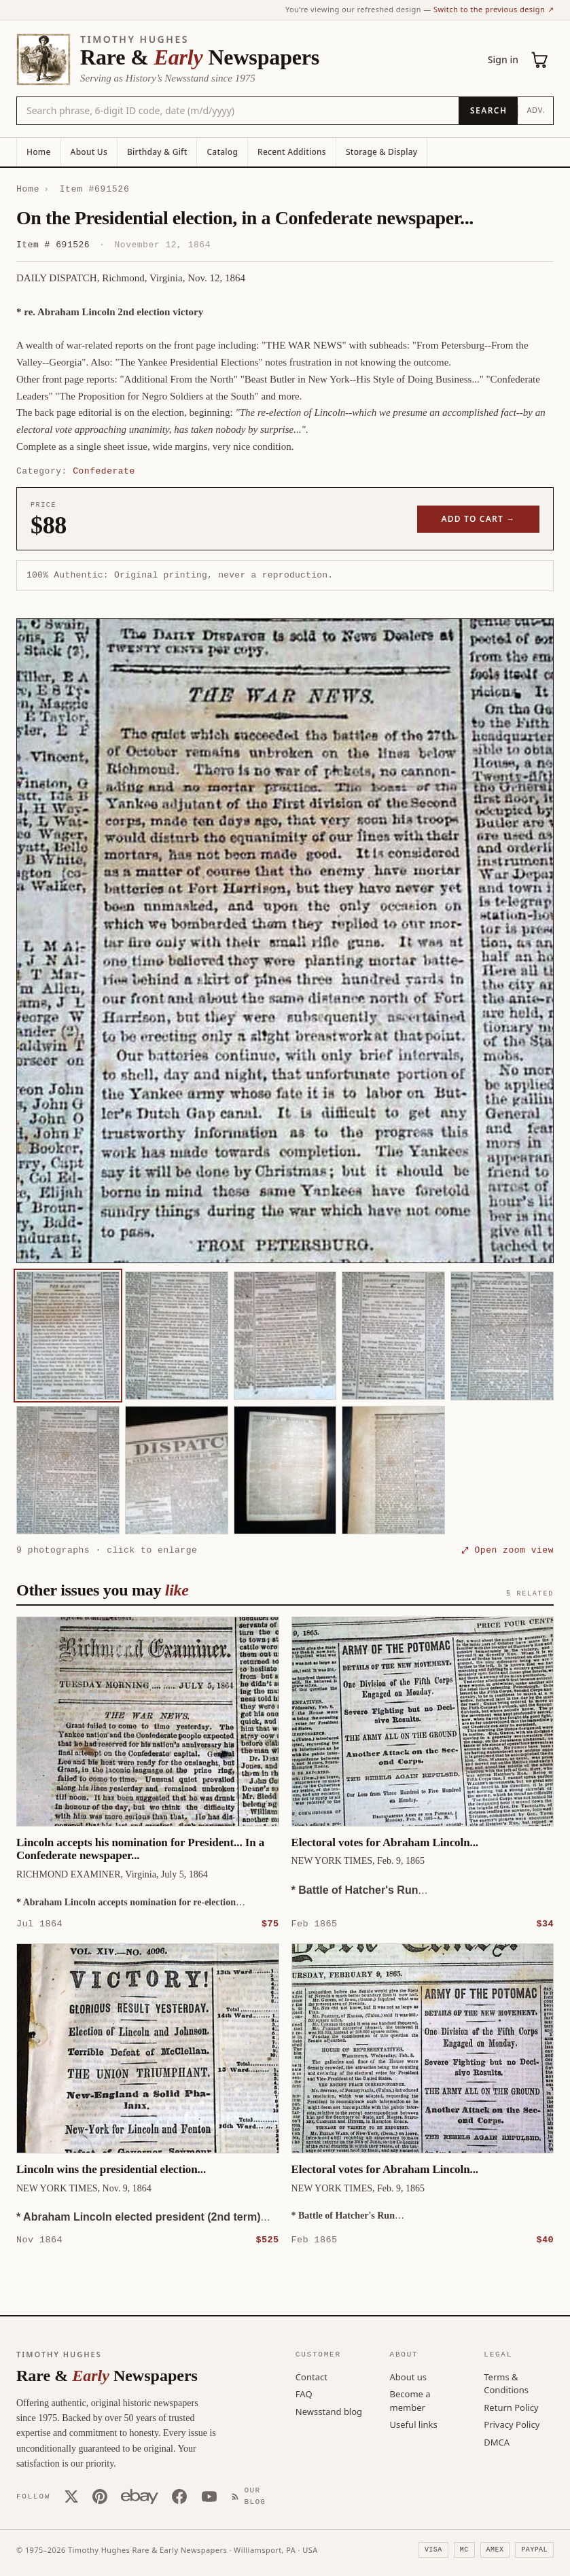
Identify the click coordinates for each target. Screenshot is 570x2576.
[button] (285, 940)
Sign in (503, 59)
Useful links (414, 2424)
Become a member (410, 2400)
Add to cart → (479, 519)
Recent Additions (291, 152)
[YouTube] (209, 2495)
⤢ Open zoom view (507, 1550)
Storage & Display (381, 152)
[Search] (488, 110)
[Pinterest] (99, 2495)
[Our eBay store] (139, 2495)
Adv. (536, 110)
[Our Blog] (251, 2495)
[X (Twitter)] (71, 2495)
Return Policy (511, 2407)
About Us (89, 152)
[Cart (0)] (540, 59)
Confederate (104, 471)
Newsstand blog (329, 2411)
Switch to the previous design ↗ (493, 9)
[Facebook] (179, 2495)
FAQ (304, 2393)
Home (38, 152)
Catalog (222, 152)
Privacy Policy (511, 2424)
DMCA (497, 2441)
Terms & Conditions (506, 2383)
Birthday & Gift (157, 152)
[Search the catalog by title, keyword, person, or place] (238, 110)
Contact (311, 2376)
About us (408, 2376)
